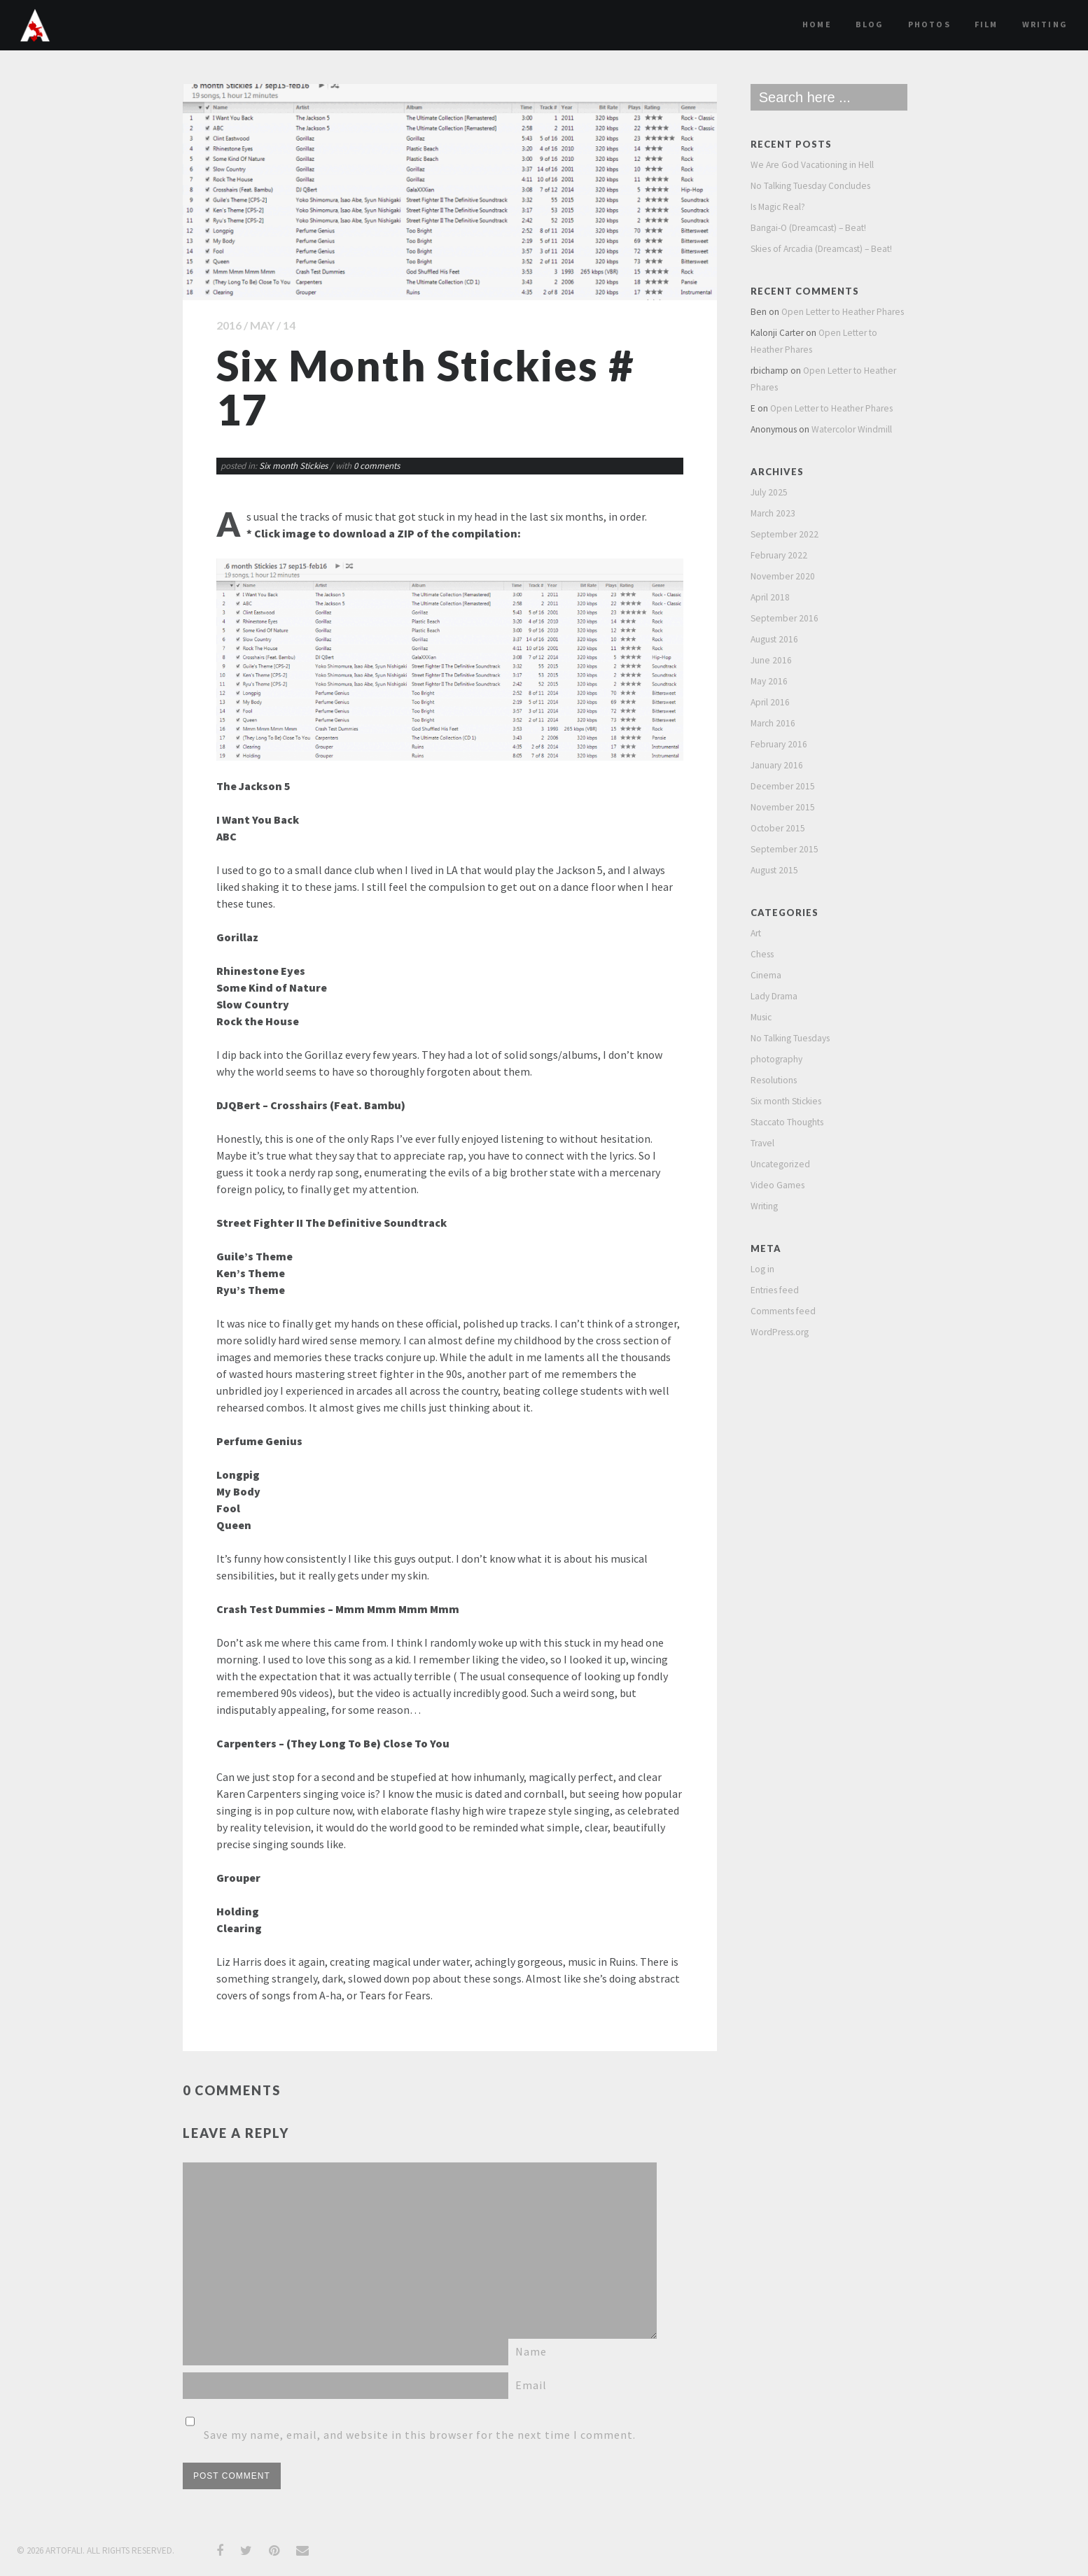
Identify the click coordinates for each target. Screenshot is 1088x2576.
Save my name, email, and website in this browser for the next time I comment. (420, 2435)
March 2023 (773, 513)
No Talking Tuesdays (790, 1038)
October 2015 (778, 828)
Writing (1045, 24)
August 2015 (774, 870)
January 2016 (777, 765)
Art (756, 933)
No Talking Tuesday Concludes (810, 186)
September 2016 (784, 618)
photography (776, 1059)
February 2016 (779, 744)
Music (761, 1017)
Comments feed (783, 1311)
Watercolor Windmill (851, 429)
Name (531, 2351)
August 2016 (774, 639)
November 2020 (783, 576)
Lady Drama (774, 996)
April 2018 (770, 597)
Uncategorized (780, 1164)
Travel (762, 1143)
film (986, 24)
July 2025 (769, 492)
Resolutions (774, 1080)
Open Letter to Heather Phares (842, 312)
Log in (762, 1269)
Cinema (766, 975)
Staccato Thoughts (787, 1122)
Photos (929, 24)
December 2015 (783, 786)
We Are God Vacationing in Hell (812, 165)
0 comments (377, 466)
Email (531, 2385)
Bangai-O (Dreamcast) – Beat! (808, 228)
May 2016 (769, 681)
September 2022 (784, 534)
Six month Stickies (293, 466)
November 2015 (783, 807)
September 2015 (784, 849)
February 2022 (779, 555)
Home (817, 24)
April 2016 (770, 702)
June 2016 (771, 660)
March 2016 (773, 723)
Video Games (777, 1185)
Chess (762, 954)
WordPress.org (780, 1332)
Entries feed (775, 1290)
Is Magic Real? (778, 207)
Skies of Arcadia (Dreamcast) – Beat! (821, 249)
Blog (870, 24)
